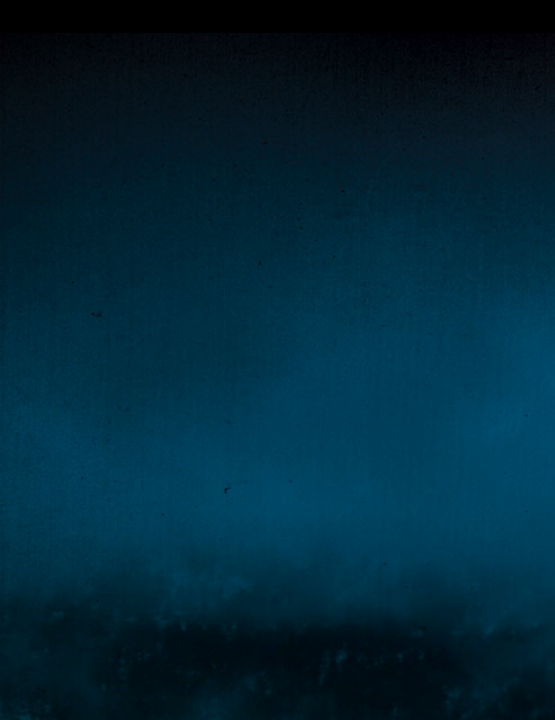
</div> (277, 16)
